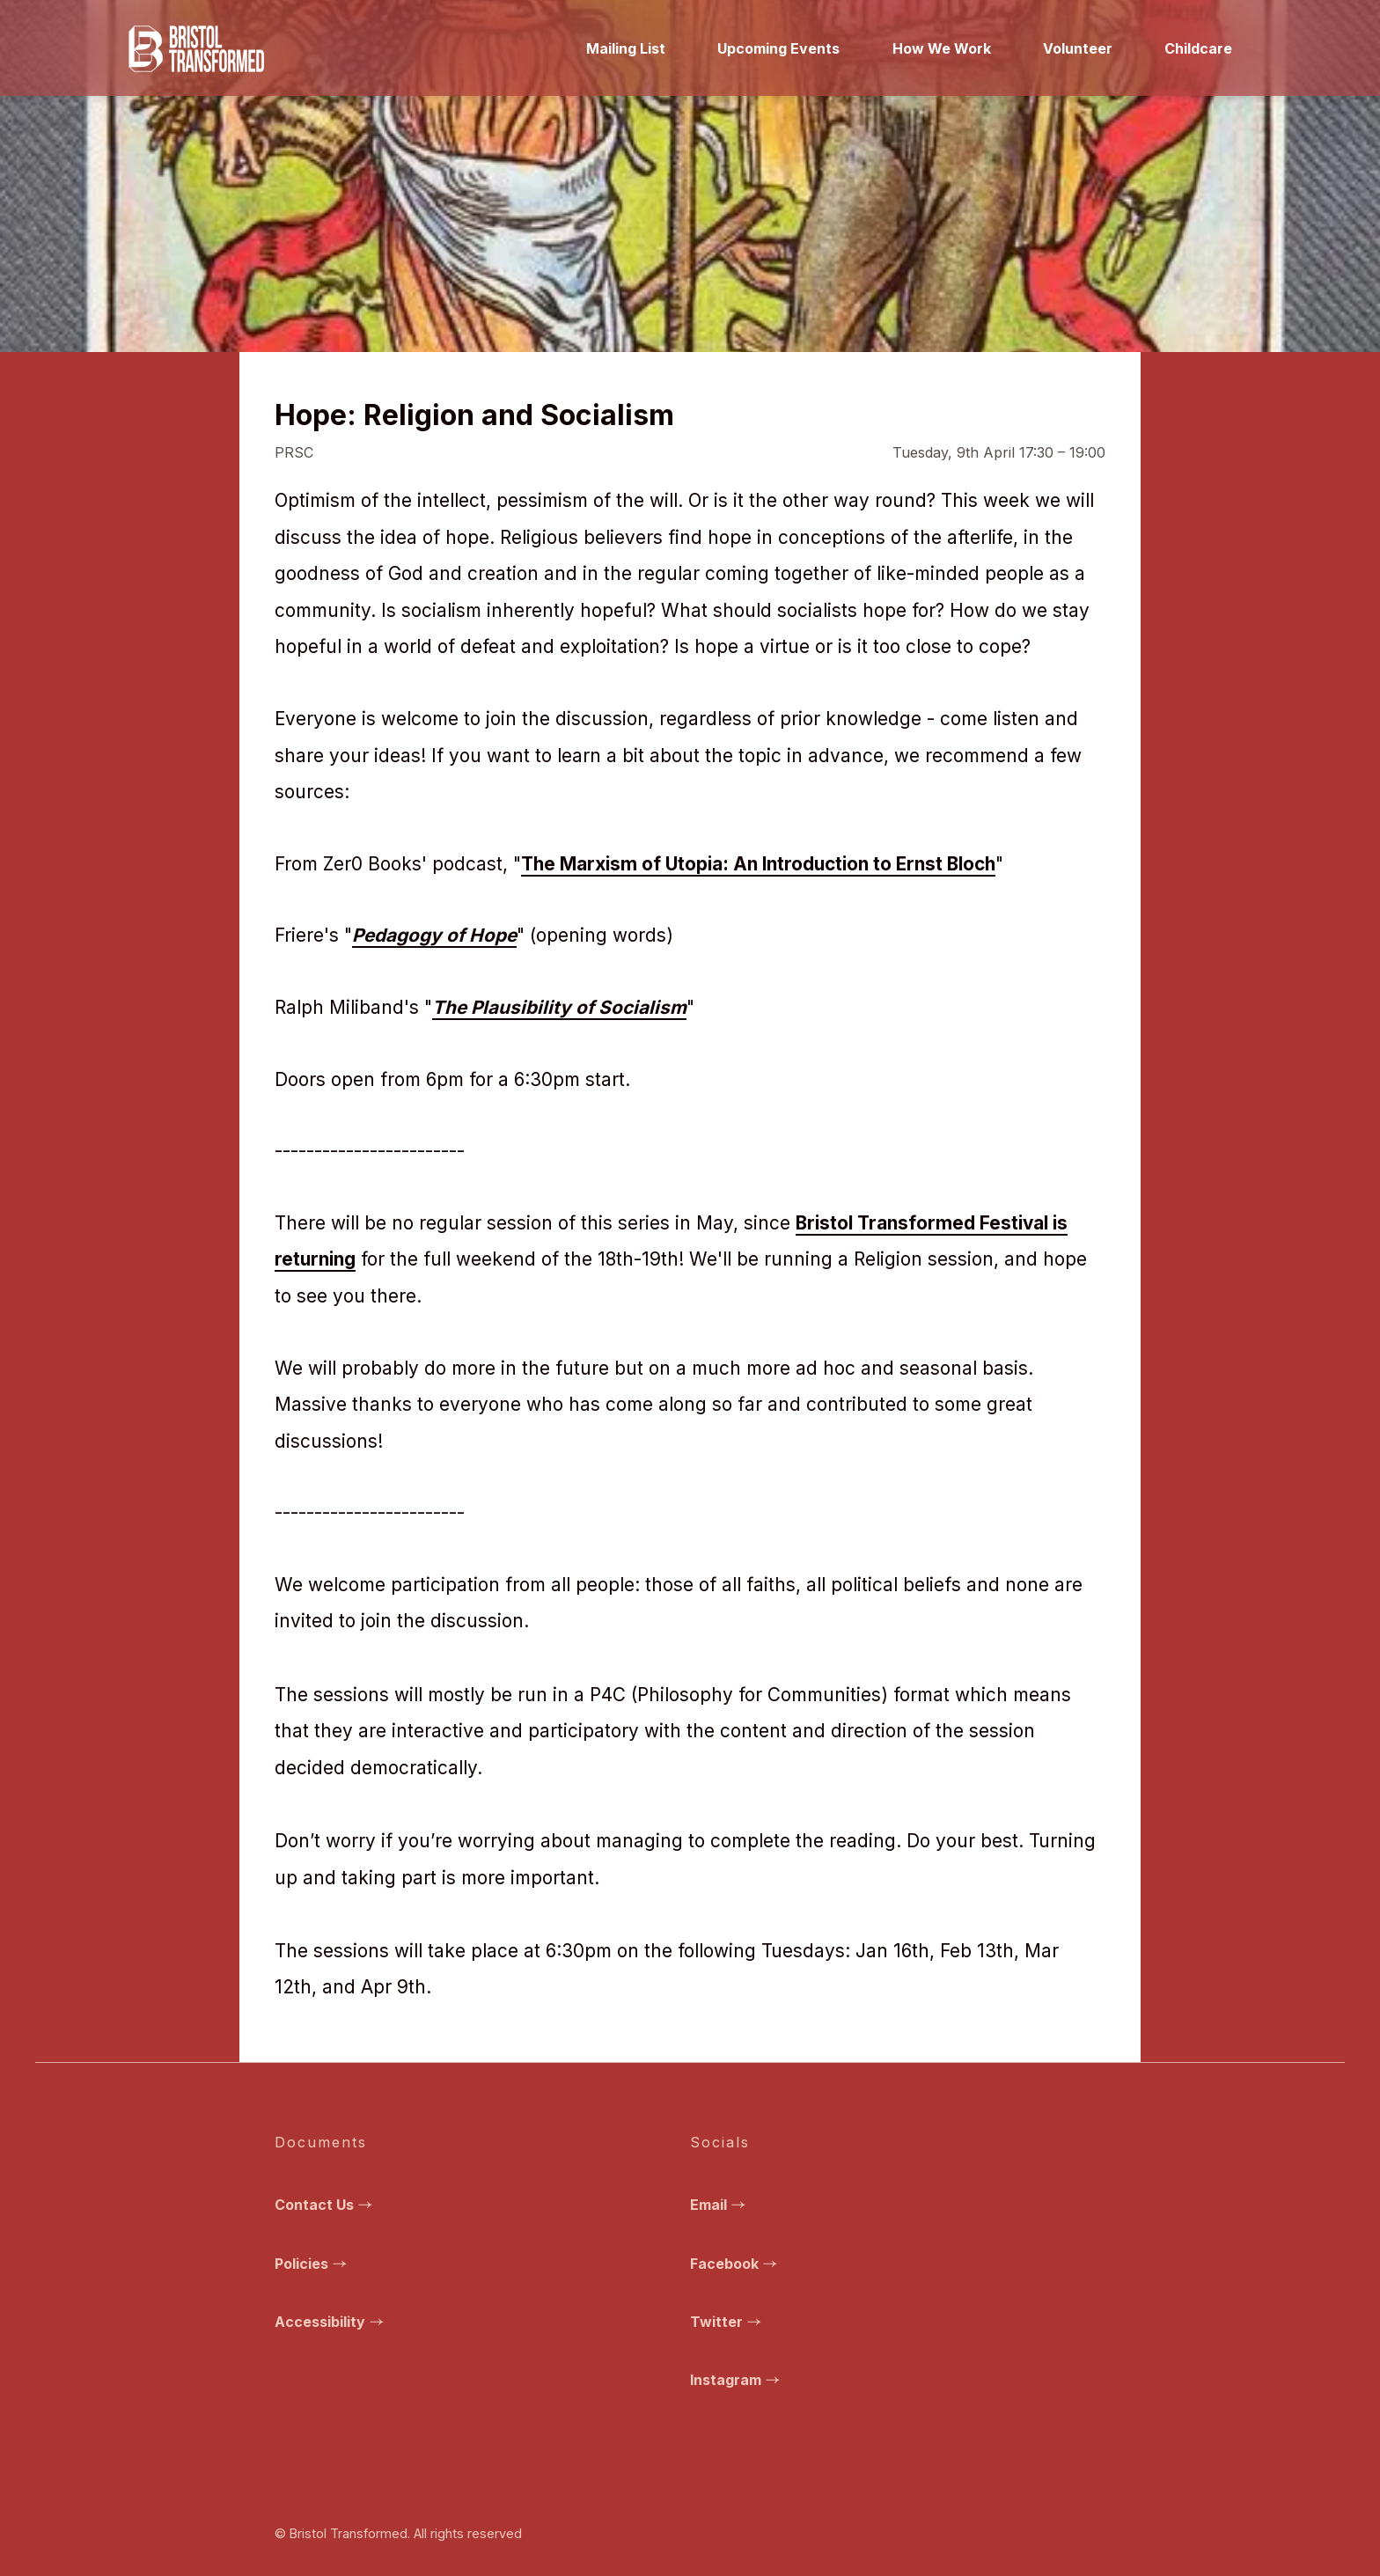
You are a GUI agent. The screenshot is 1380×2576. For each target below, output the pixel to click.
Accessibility (331, 2321)
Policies (313, 2263)
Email (720, 2204)
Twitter (728, 2321)
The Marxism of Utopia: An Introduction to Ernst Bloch (758, 864)
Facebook (736, 2263)
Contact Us (326, 2204)
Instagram (737, 2380)
